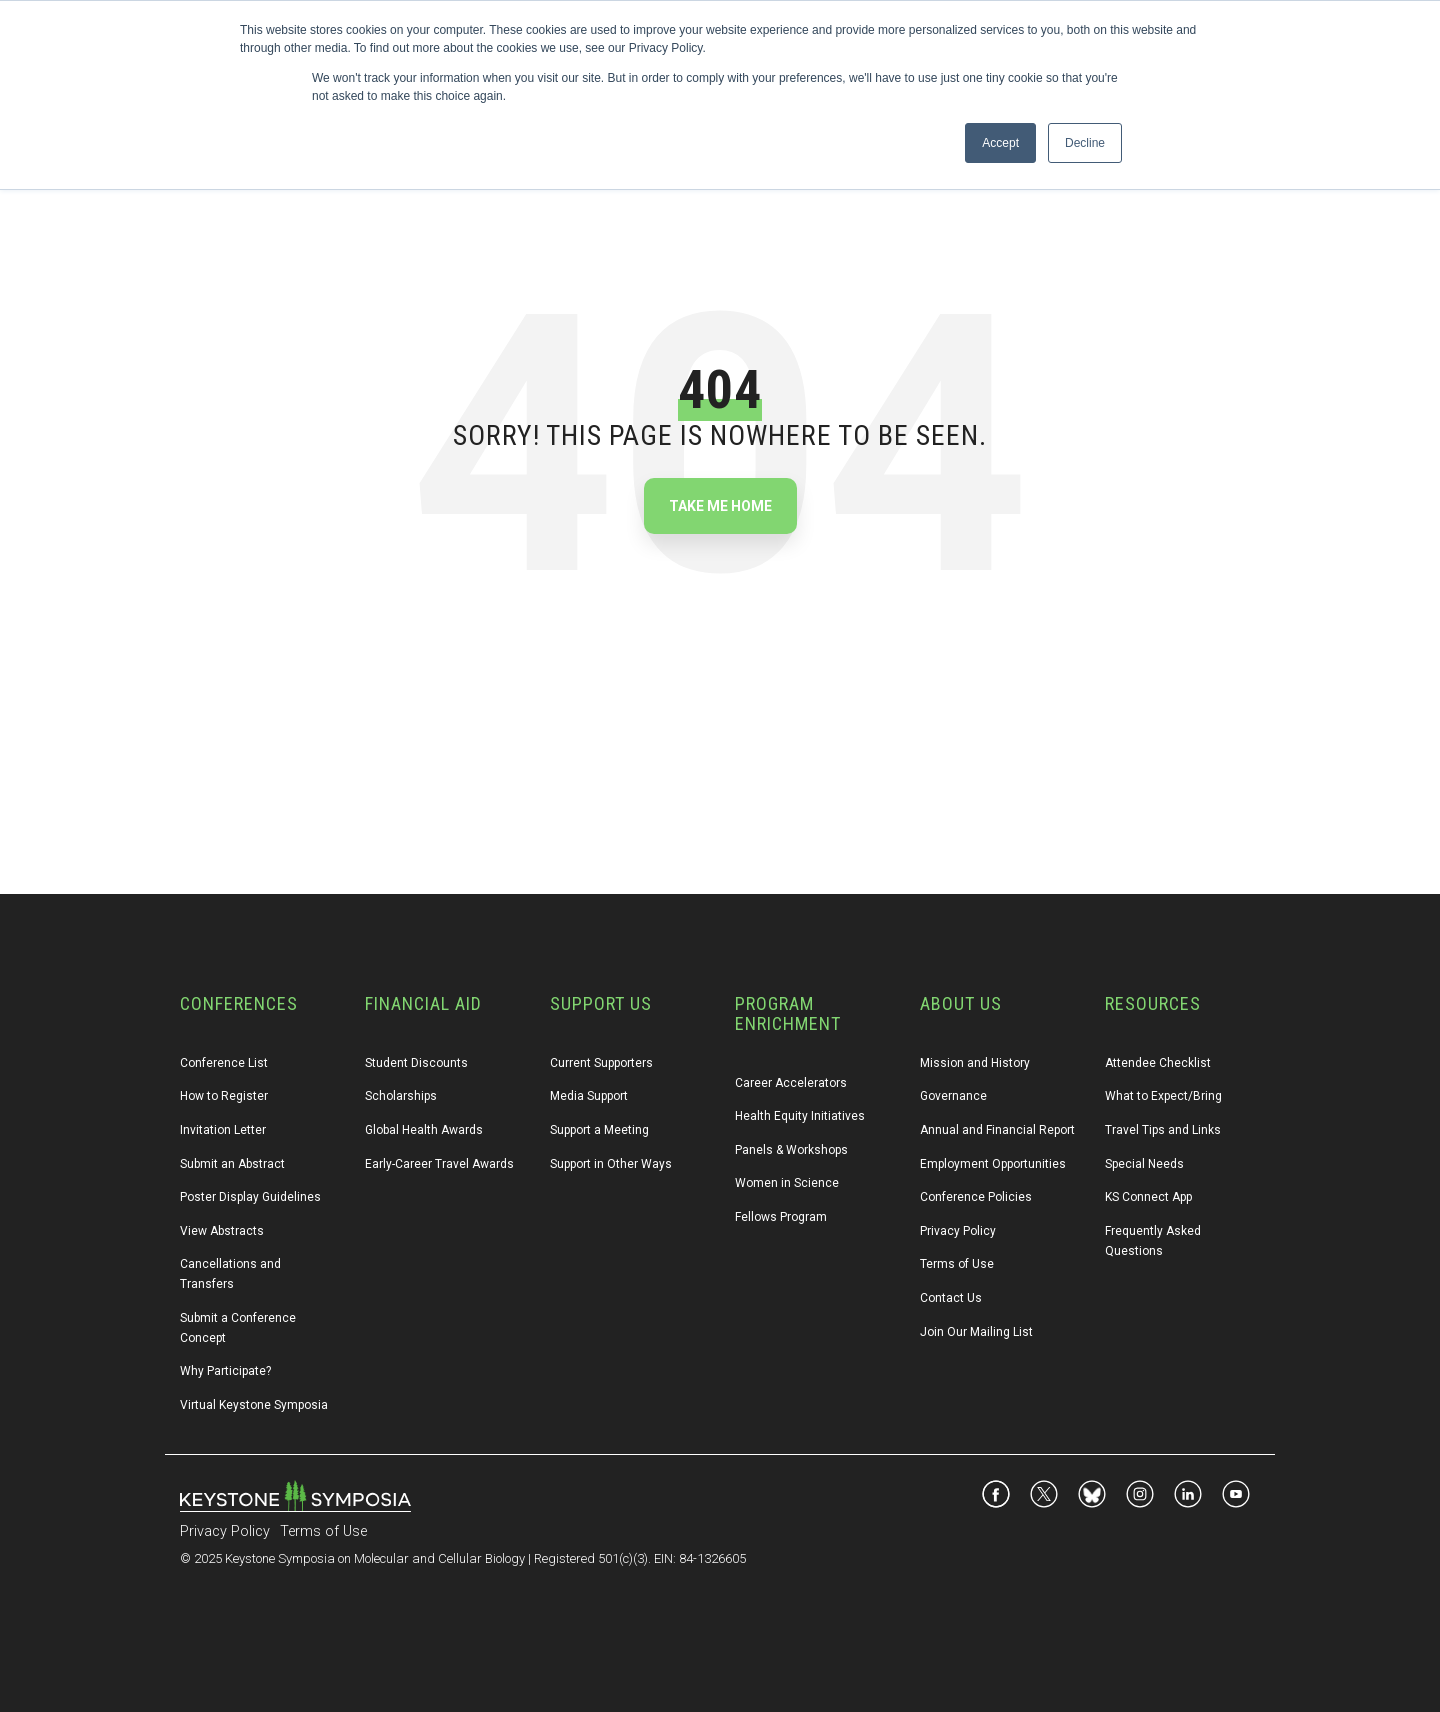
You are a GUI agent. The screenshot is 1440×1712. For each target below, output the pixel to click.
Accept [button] (1000, 143)
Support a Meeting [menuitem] (599, 1130)
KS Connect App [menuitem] (1148, 1197)
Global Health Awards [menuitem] (424, 1130)
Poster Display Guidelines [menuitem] (250, 1197)
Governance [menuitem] (953, 1096)
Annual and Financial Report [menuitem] (997, 1130)
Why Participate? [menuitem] (225, 1371)
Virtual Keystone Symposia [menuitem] (254, 1405)
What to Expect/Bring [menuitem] (1163, 1096)
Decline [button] (1085, 143)
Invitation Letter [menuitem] (223, 1130)
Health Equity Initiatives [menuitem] (800, 1116)
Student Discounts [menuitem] (416, 1063)
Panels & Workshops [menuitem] (791, 1150)
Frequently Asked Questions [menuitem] (1154, 1241)
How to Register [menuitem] (224, 1096)
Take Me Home (720, 506)
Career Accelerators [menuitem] (791, 1083)
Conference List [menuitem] (224, 1063)
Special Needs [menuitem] (1144, 1164)
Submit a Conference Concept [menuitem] (239, 1328)
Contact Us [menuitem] (951, 1298)
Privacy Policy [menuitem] (958, 1231)
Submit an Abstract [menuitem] (232, 1164)
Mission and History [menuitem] (975, 1063)
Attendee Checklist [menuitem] (1158, 1063)
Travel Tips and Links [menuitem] (1163, 1130)
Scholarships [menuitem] (401, 1096)
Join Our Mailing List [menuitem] (976, 1332)
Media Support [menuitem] (589, 1096)
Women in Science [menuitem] (787, 1183)
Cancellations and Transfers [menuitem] (232, 1274)
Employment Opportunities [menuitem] (993, 1164)
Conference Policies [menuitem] (976, 1197)
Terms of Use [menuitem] (957, 1264)
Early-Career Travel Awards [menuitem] (439, 1164)
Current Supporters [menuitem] (601, 1063)
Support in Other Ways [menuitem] (611, 1164)
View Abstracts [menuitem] (222, 1231)
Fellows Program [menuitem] (781, 1217)
